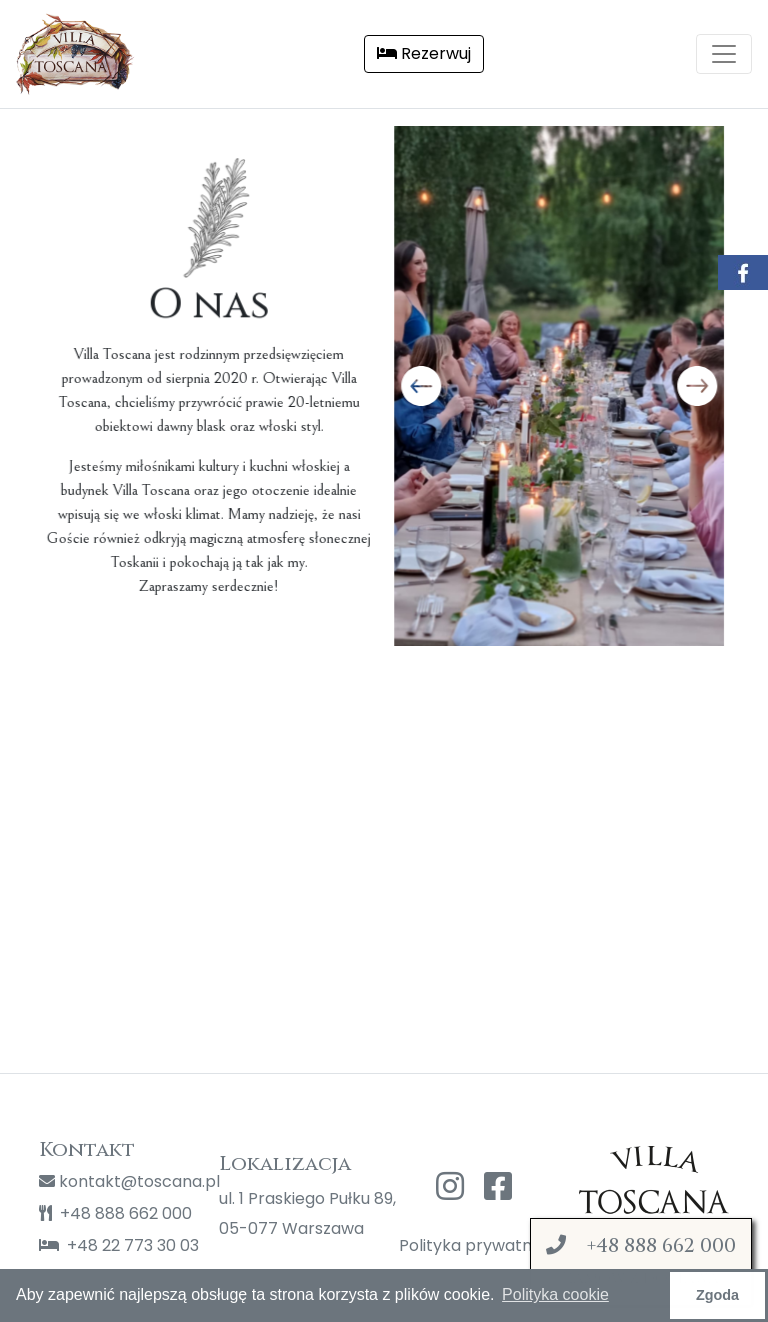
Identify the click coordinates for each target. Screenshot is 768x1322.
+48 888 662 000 (114, 1213)
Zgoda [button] (717, 1295)
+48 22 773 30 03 (114, 1245)
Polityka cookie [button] (555, 1294)
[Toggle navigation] (724, 54)
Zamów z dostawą (641, 1260)
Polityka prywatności (474, 1245)
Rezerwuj (424, 53)
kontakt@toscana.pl (114, 1181)
